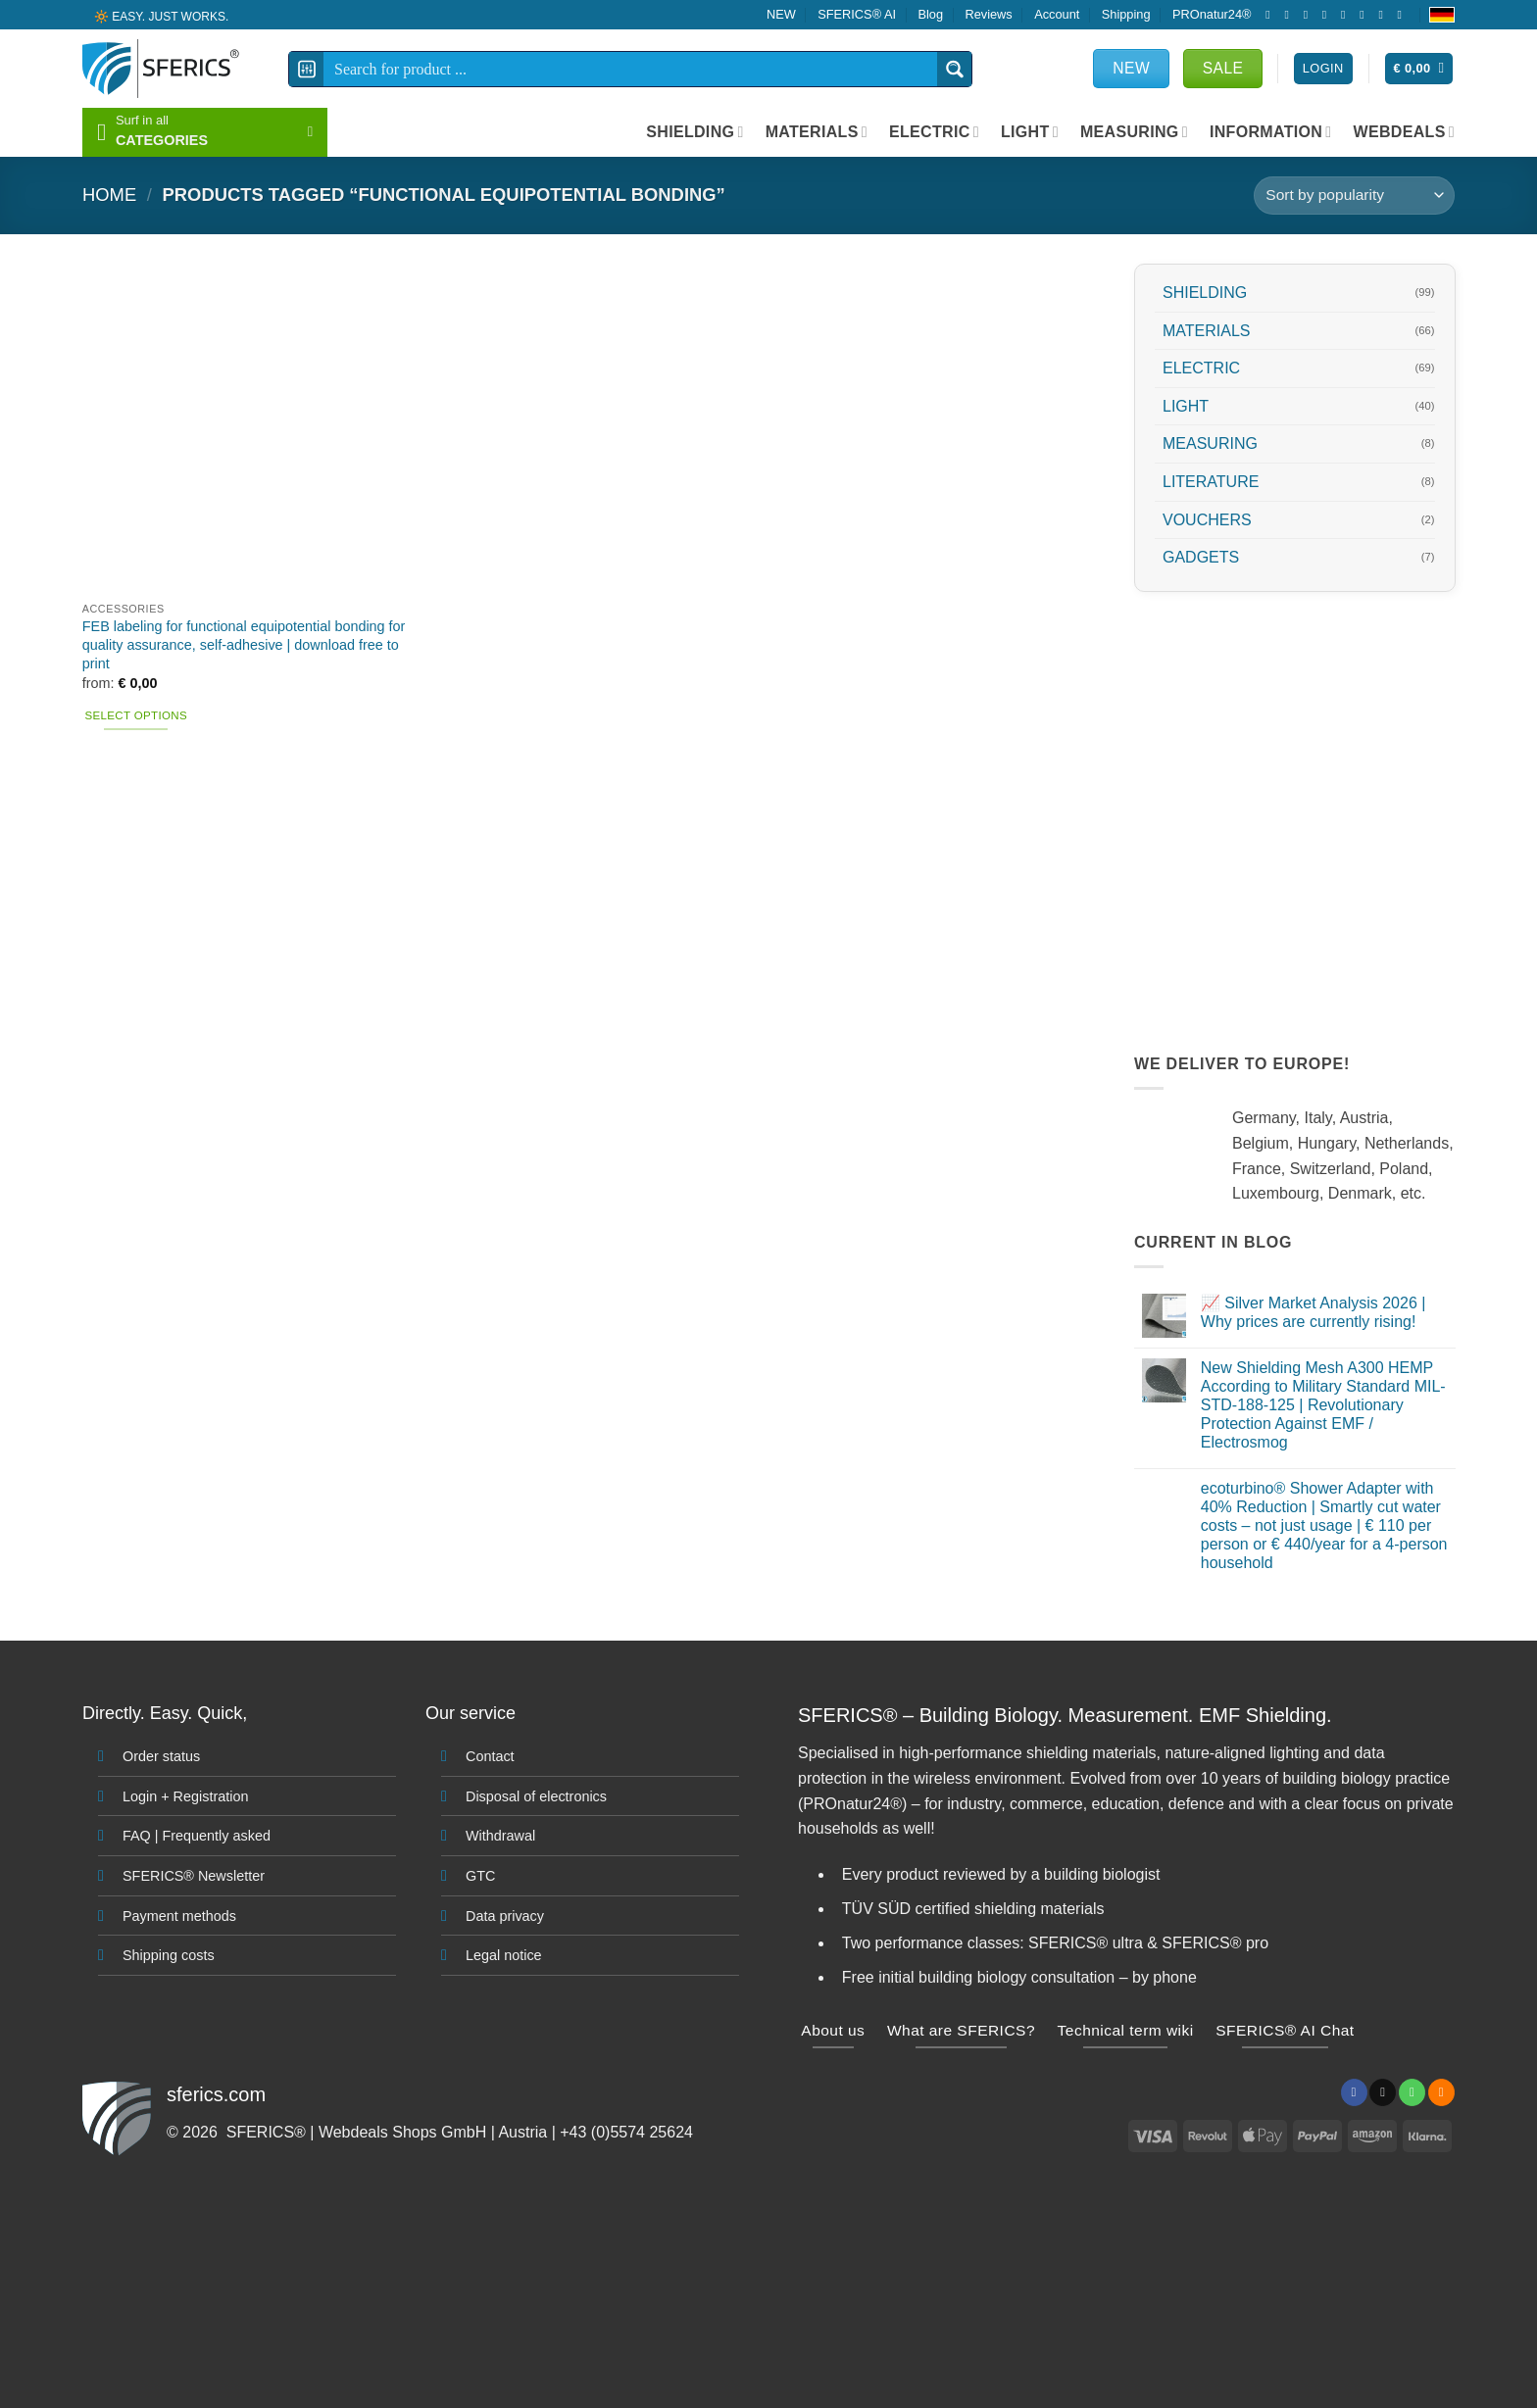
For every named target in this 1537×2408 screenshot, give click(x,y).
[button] (1419, 69)
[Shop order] (1354, 195)
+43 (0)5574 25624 (626, 2132)
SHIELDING (694, 132)
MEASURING (1134, 132)
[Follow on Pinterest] (1365, 15)
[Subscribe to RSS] (1384, 15)
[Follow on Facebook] (1271, 15)
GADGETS (1201, 557)
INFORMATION (1271, 132)
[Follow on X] (1309, 15)
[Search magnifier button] (954, 69)
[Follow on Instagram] (1290, 15)
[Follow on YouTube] (1404, 15)
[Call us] (1347, 15)
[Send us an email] (1328, 15)
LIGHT (1030, 132)
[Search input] (631, 69)
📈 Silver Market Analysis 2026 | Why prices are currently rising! (1312, 1312)
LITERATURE (1211, 481)
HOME (109, 194)
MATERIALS (817, 132)
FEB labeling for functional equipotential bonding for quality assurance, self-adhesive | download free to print (244, 644)
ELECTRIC (934, 132)
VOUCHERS (1207, 519)
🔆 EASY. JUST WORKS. (161, 16)
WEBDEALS (1404, 132)
